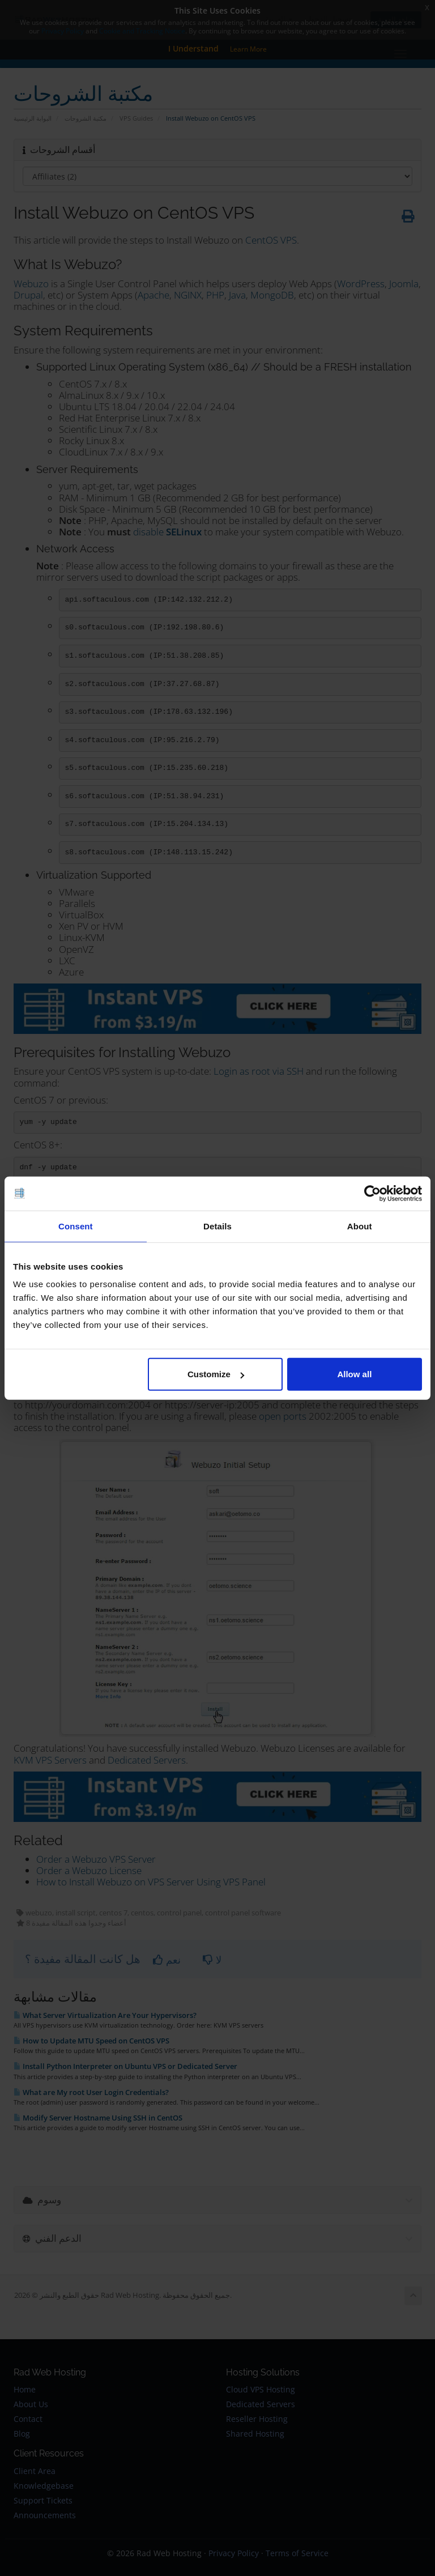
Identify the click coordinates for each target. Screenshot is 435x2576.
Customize (215, 1374)
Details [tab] (217, 1225)
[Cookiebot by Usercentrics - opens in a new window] (372, 1193)
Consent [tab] (75, 1225)
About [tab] (359, 1225)
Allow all (354, 1374)
